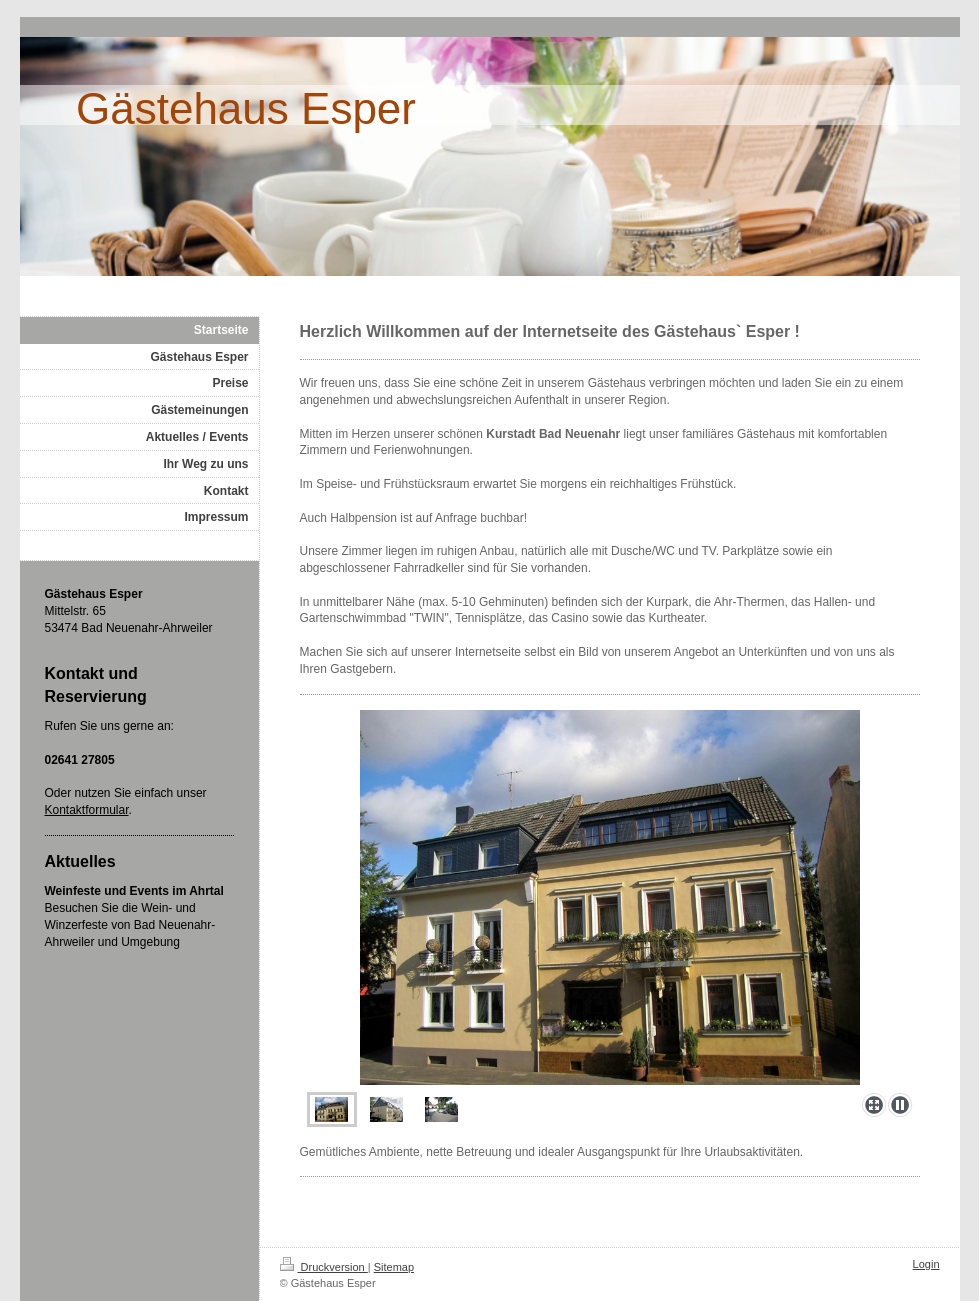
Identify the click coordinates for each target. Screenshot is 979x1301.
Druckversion (324, 1267)
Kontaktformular (87, 810)
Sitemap (394, 1267)
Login (926, 1264)
